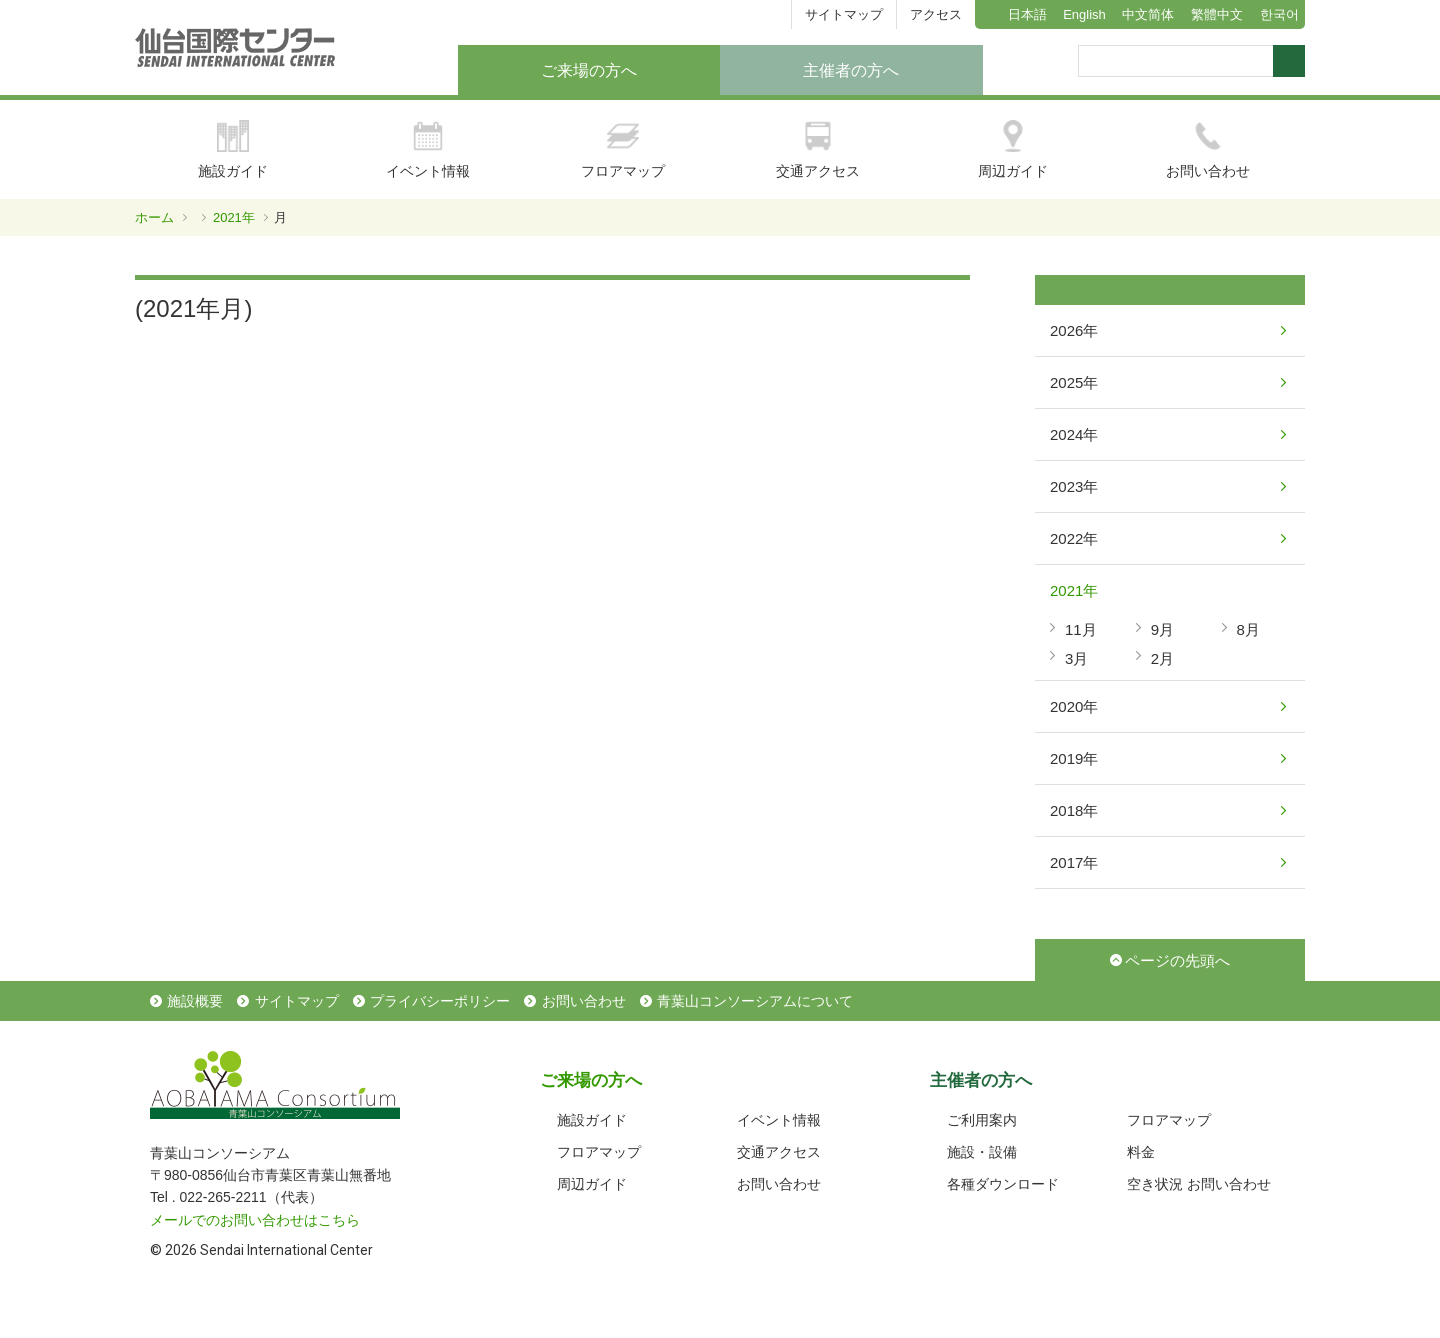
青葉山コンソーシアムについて (755, 1001)
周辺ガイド (1013, 149)
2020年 (1074, 706)
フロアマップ (623, 149)
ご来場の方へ (589, 70)
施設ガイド (233, 149)
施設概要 (195, 1001)
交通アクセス (818, 149)
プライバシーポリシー (440, 1001)
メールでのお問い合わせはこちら (255, 1220)
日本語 (1027, 14)
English (1084, 14)
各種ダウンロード (1003, 1184)
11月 (1081, 629)
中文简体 (1148, 14)
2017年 (1074, 862)
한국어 (1279, 14)
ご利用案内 (982, 1120)
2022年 (1074, 538)
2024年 (1074, 434)
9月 (1162, 629)
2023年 (1074, 486)
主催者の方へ (851, 70)
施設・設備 (982, 1152)
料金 (1141, 1152)
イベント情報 (428, 149)
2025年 (1074, 382)
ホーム (154, 217)
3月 (1076, 658)
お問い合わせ (1208, 149)
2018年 (1074, 810)
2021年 (234, 217)
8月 (1248, 629)
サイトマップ (844, 14)
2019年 (1074, 758)
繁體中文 (1217, 14)
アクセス (936, 14)
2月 (1162, 658)
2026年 (1074, 330)
